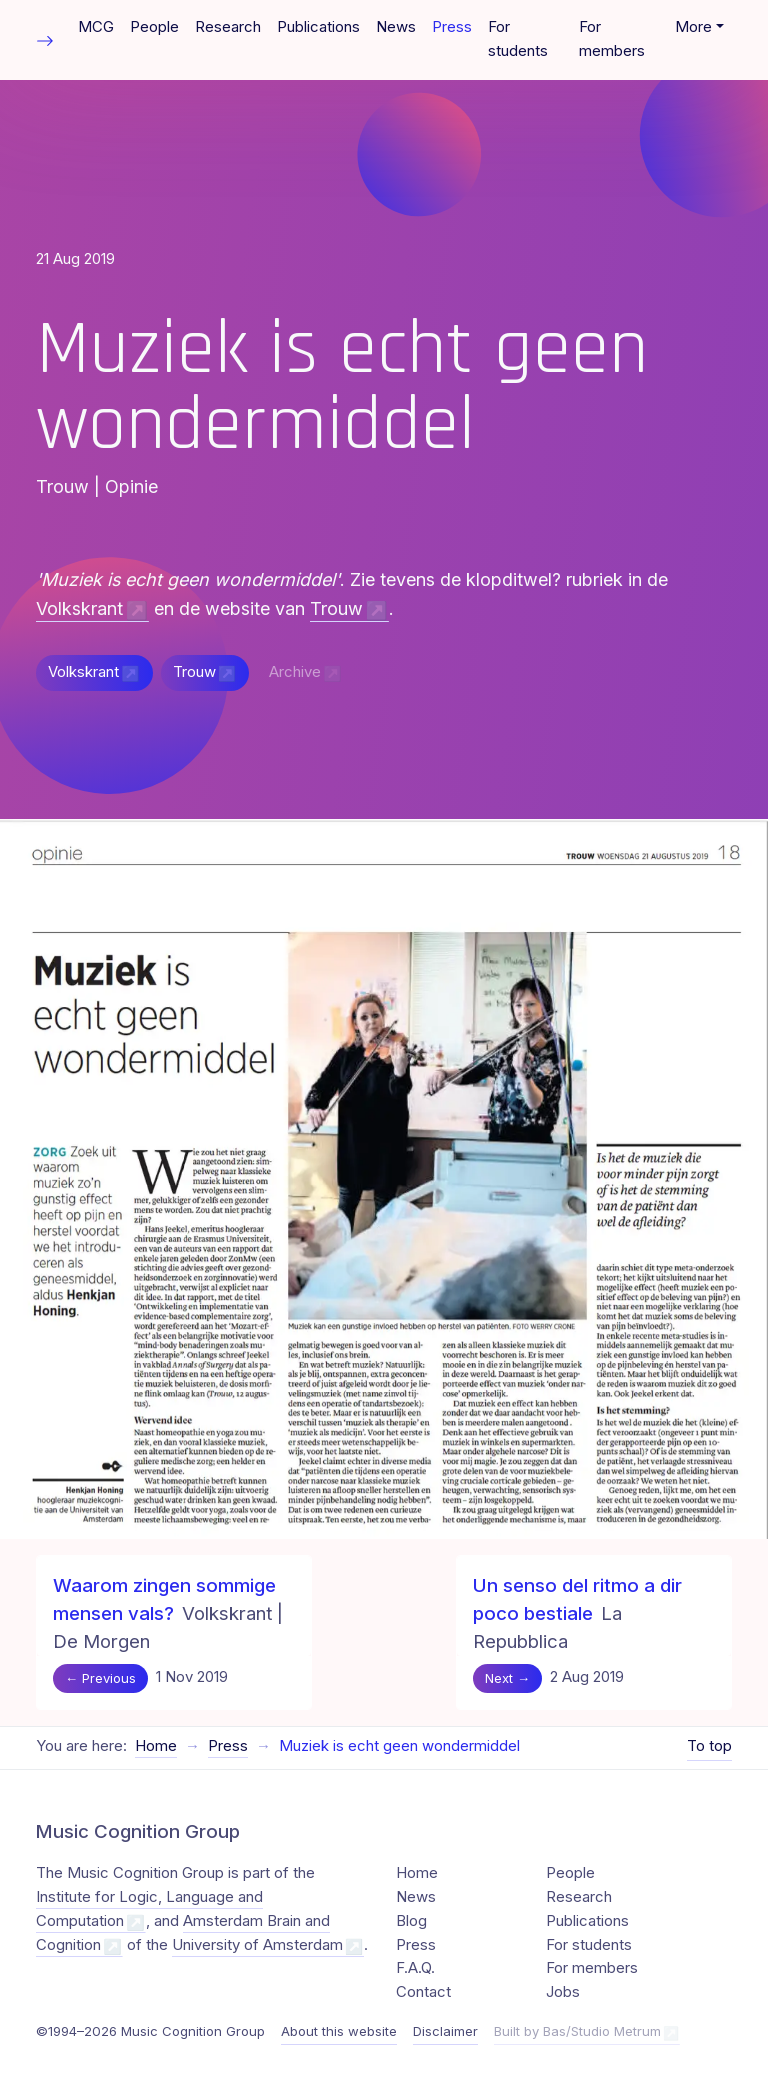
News (396, 27)
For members (612, 39)
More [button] (693, 27)
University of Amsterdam (257, 1945)
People (154, 27)
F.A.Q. (415, 1968)
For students (518, 39)
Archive (295, 672)
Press (452, 27)
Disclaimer (445, 2031)
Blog (411, 1921)
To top (709, 1746)
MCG (96, 27)
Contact (423, 1992)
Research (228, 27)
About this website (339, 2031)
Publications (318, 27)
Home (156, 1746)
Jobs (563, 1992)
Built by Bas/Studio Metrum (577, 2031)
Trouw (336, 608)
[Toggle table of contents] (45, 39)
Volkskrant (79, 608)
